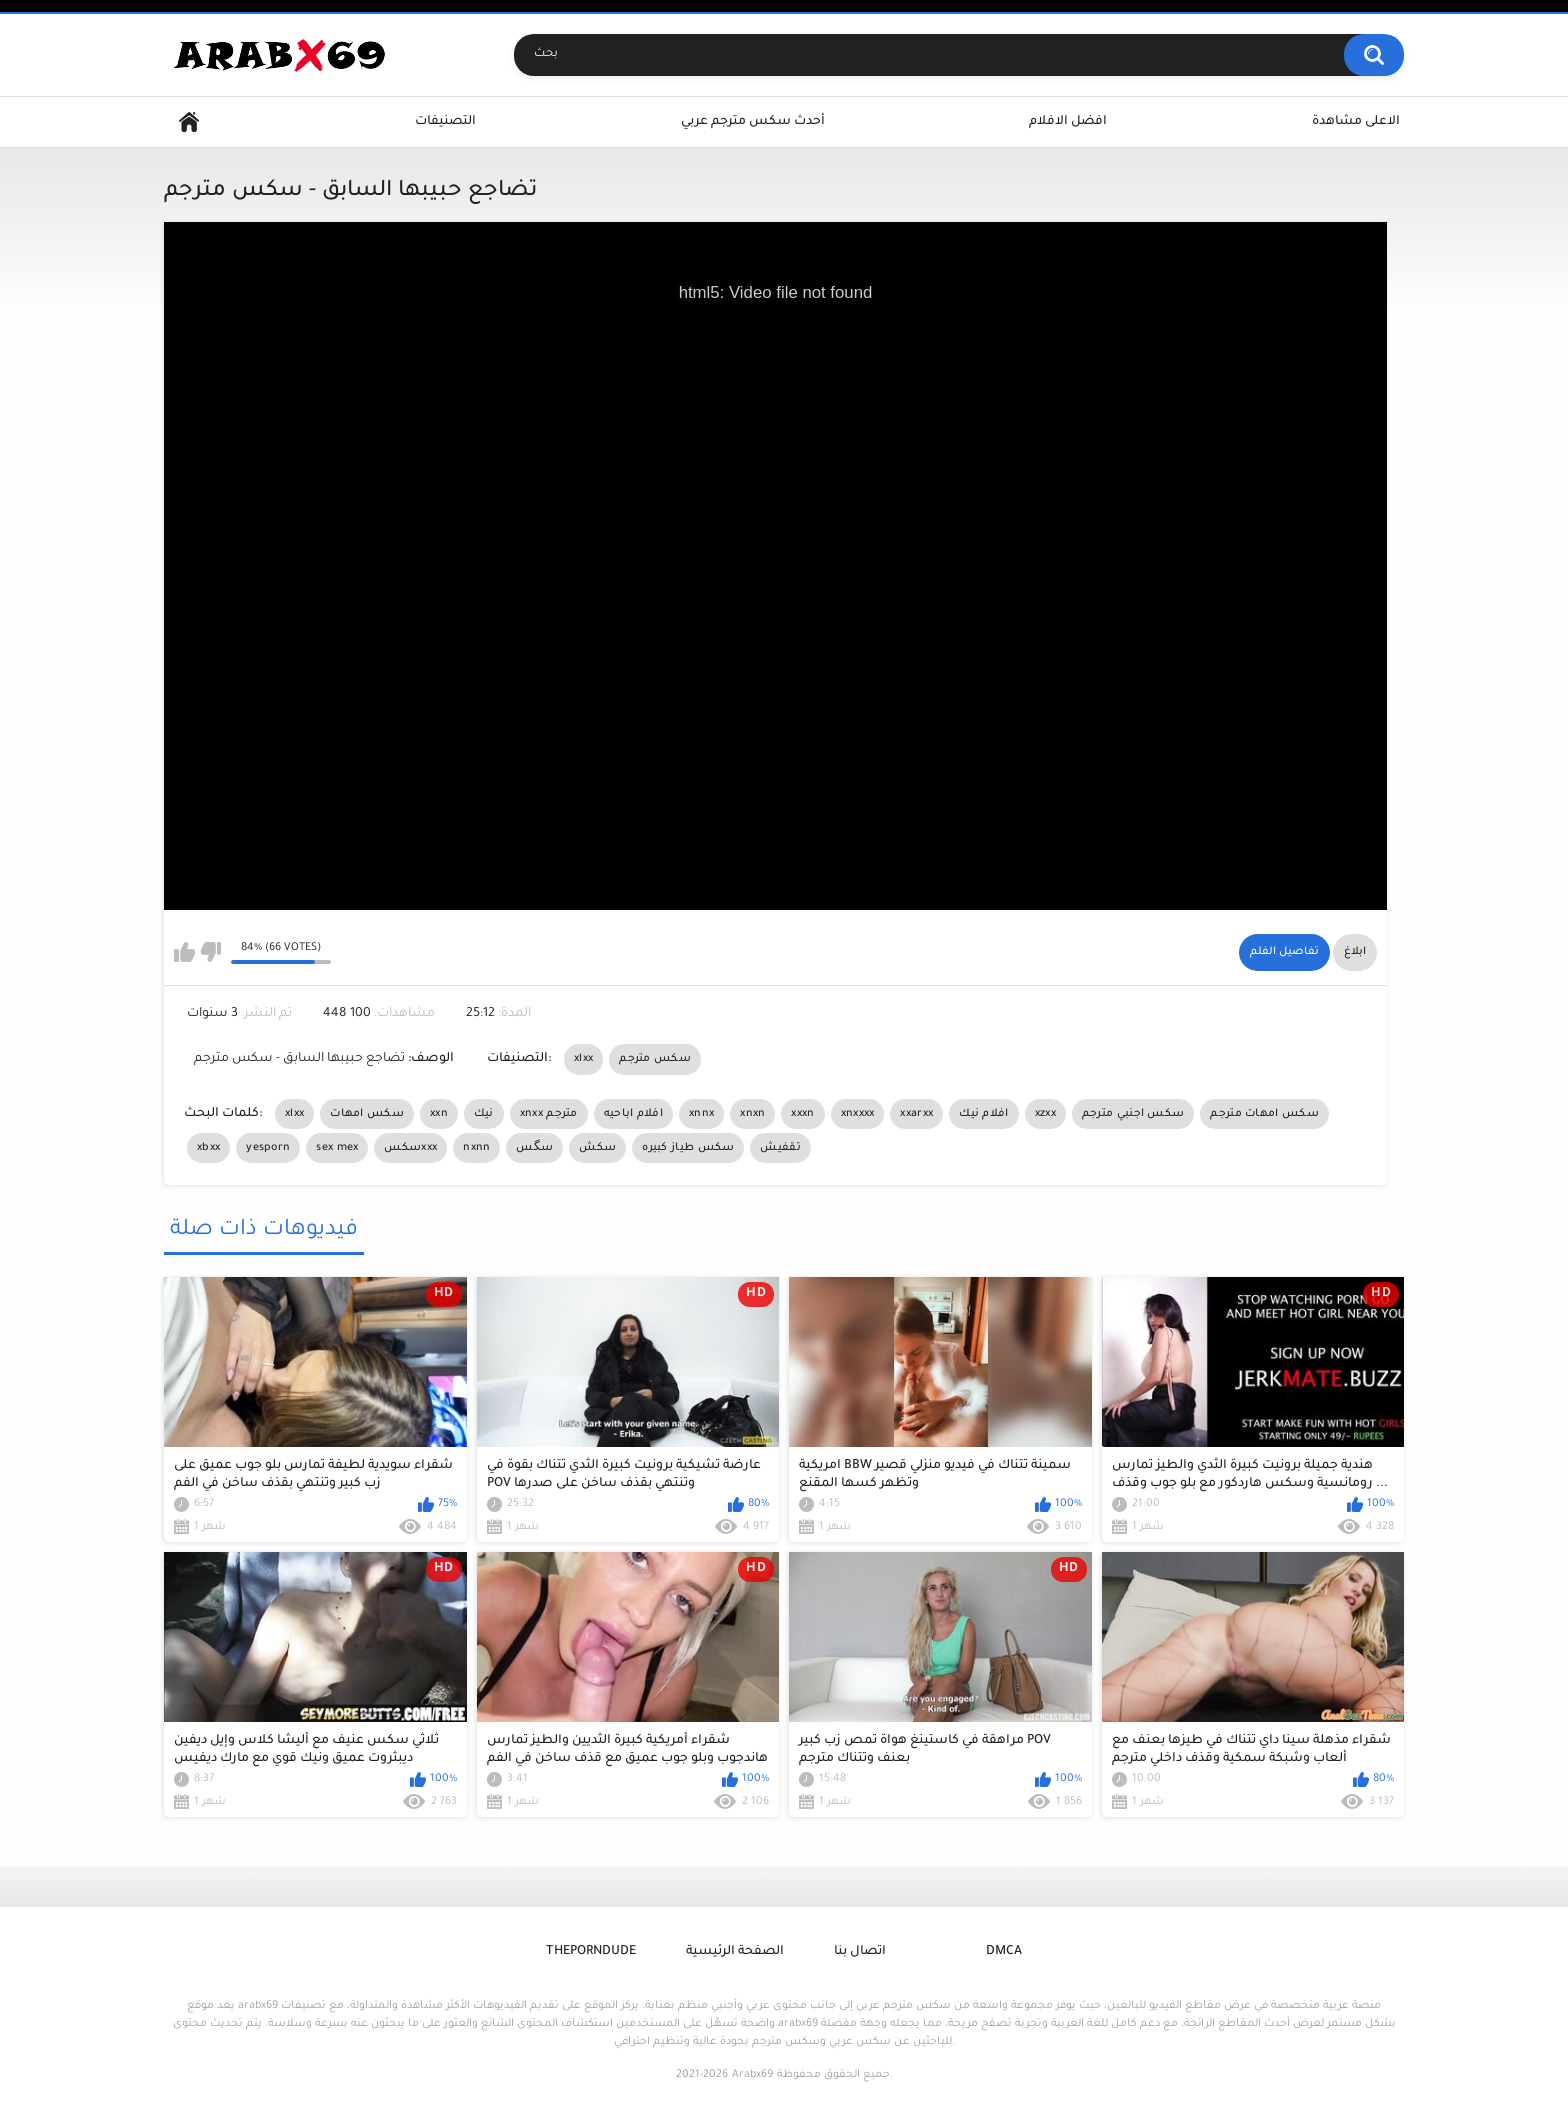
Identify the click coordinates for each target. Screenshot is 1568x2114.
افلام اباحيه (633, 1114)
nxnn (476, 1148)
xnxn (752, 1114)
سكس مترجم (655, 1059)
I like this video (184, 952)
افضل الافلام (1068, 122)
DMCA (1004, 1952)
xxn (439, 1114)
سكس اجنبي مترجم (1133, 1114)
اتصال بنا (860, 1952)
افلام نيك (983, 1114)
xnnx (701, 1114)
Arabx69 (752, 2075)
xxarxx (916, 1114)
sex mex (337, 1148)
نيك (484, 1114)
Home (189, 122)
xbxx (208, 1148)
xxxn (802, 1114)
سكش (597, 1148)
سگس (534, 1148)
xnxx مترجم (549, 1114)
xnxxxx (858, 1114)
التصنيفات (445, 122)
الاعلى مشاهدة (1356, 122)
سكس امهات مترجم (1264, 1114)
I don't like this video (210, 952)
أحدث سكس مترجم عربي (753, 122)
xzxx (1045, 1114)
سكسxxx (410, 1148)
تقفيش (780, 1148)
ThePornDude (591, 1952)
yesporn (268, 1148)
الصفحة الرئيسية (735, 1952)
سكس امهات (367, 1114)
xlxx (583, 1059)
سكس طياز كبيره (688, 1148)
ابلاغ (1355, 952)
